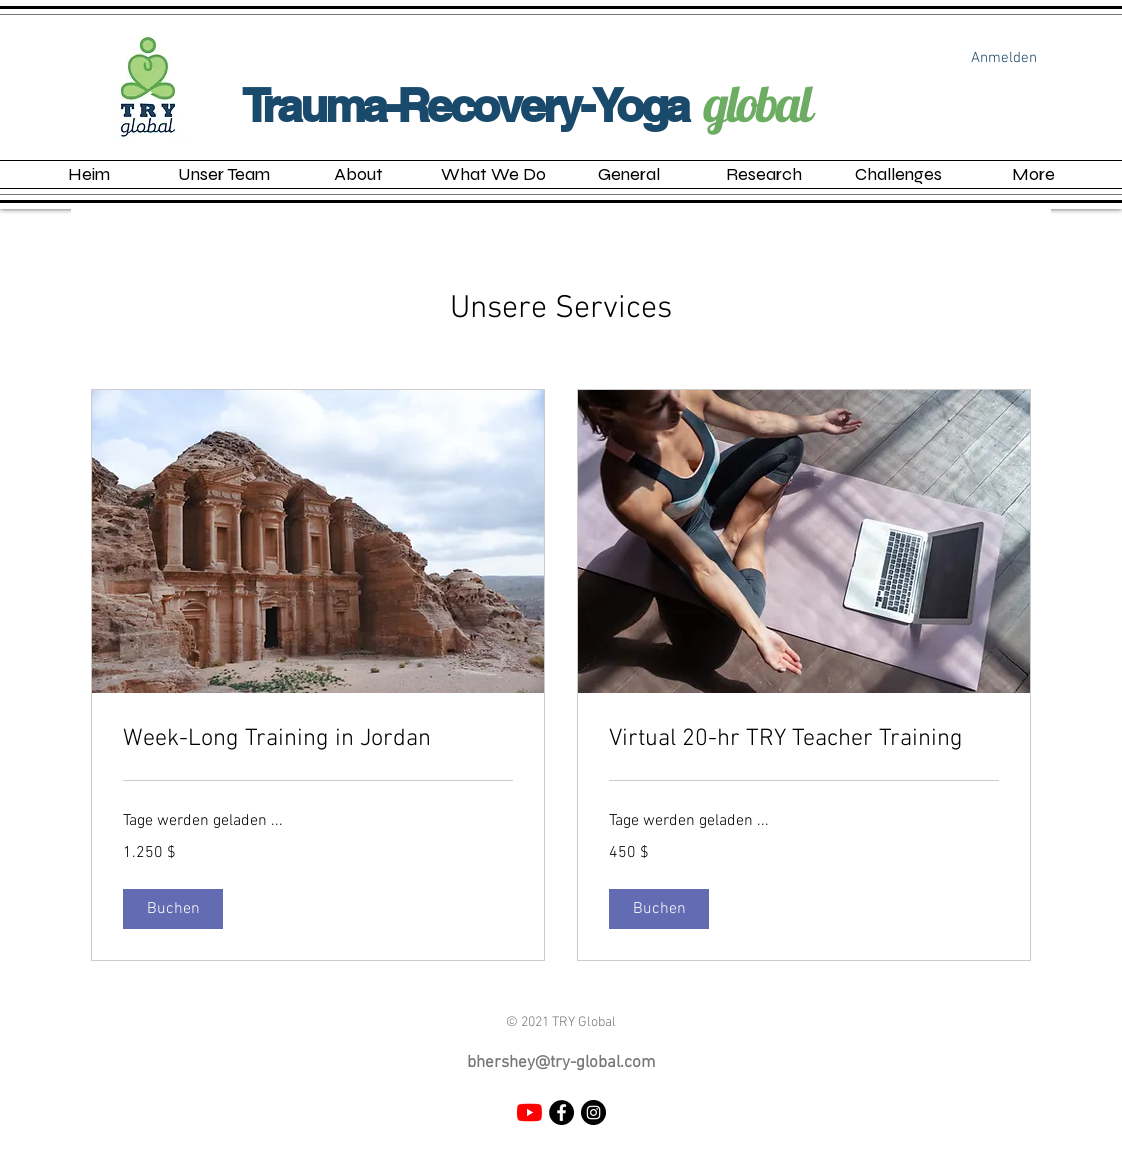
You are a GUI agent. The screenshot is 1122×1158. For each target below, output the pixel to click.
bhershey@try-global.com (561, 1063)
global (757, 103)
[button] (493, 174)
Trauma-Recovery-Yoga (465, 105)
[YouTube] (529, 1112)
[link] (318, 740)
